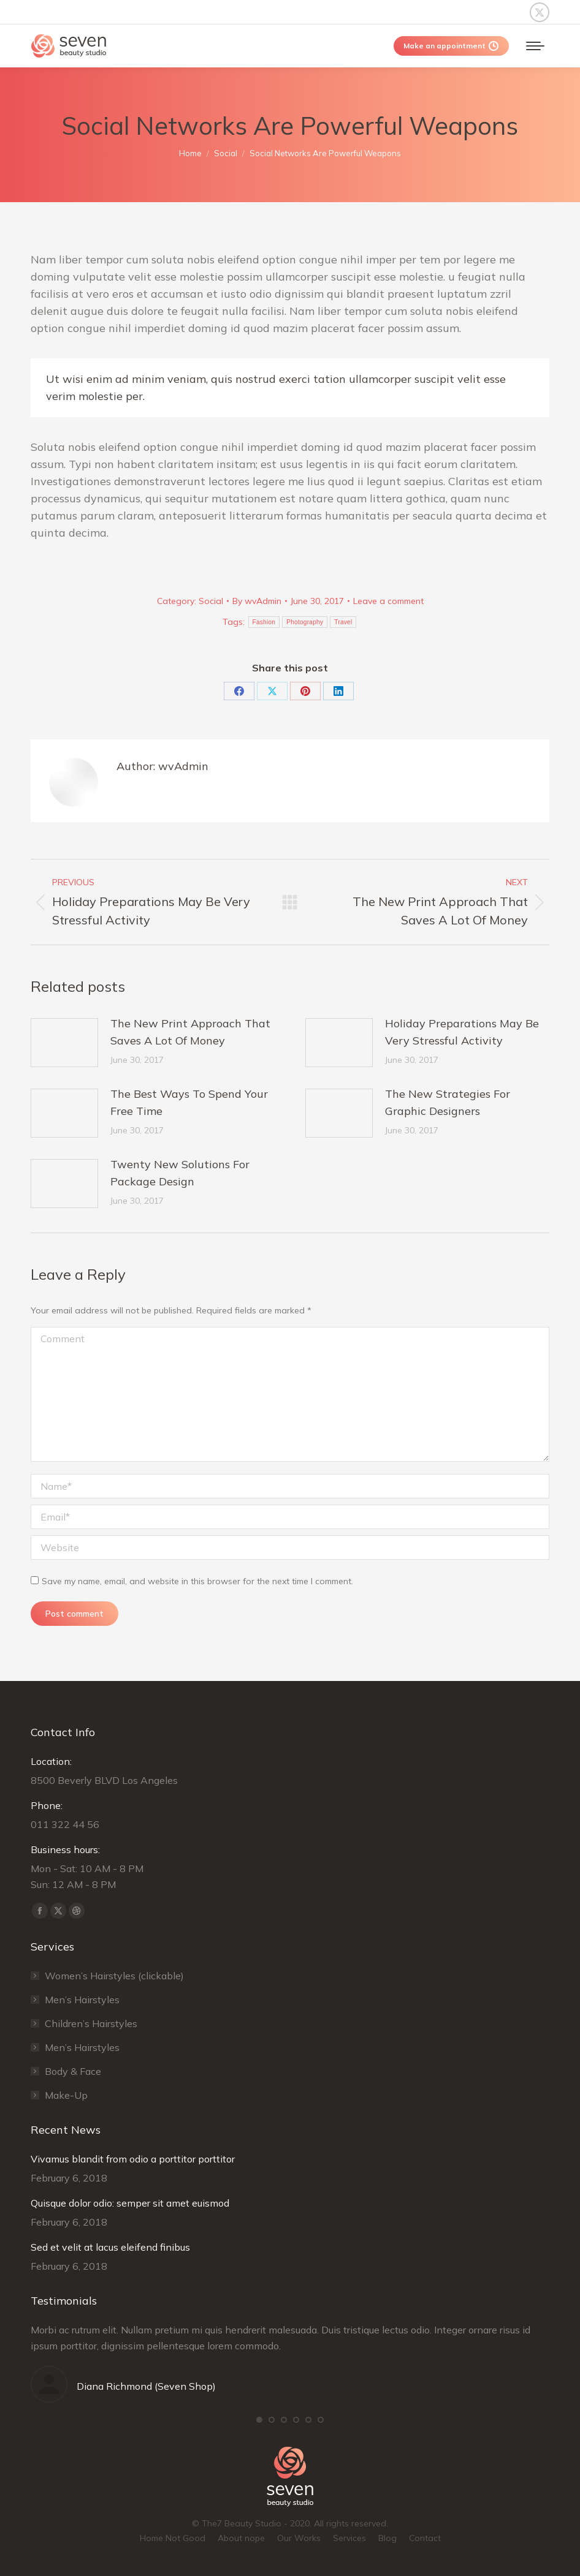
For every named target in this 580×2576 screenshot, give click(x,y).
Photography (304, 622)
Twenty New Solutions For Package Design (180, 1172)
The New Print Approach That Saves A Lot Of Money (190, 1032)
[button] (259, 2420)
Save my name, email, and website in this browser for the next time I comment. (197, 1581)
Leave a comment (388, 600)
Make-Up (66, 2095)
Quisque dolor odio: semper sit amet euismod (130, 2203)
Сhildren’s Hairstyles (91, 2023)
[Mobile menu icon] (535, 46)
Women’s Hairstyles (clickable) (114, 1976)
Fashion (264, 622)
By (256, 600)
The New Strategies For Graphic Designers (447, 1102)
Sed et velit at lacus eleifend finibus (110, 2247)
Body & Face (73, 2071)
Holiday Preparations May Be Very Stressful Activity (462, 1032)
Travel (343, 622)
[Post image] (64, 1042)
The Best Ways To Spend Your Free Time (189, 1102)
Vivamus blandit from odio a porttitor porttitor (133, 2159)
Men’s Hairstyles (82, 1999)
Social (211, 600)
